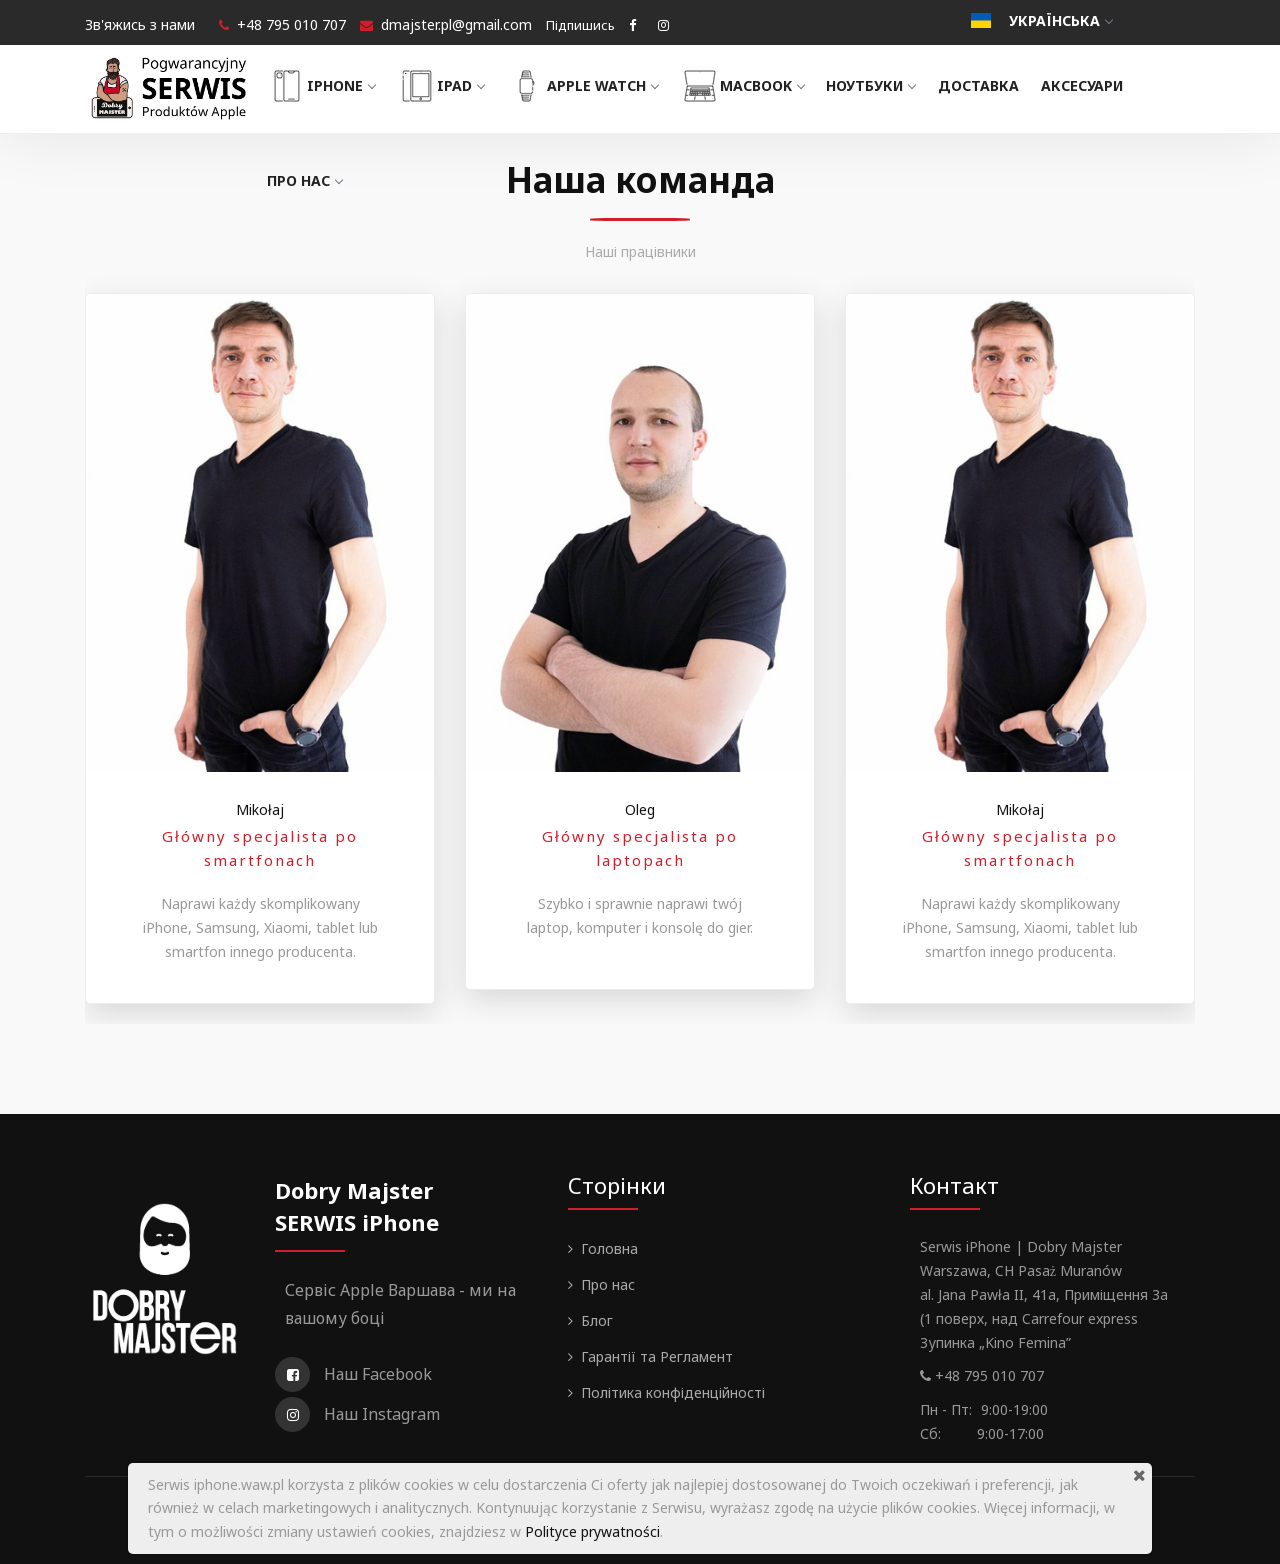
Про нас (313, 180)
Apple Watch (591, 86)
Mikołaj (260, 809)
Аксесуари (1091, 85)
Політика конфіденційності (673, 1392)
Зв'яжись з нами (140, 24)
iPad (449, 86)
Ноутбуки (880, 85)
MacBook (751, 86)
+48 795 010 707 (291, 24)
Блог (597, 1320)
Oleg (640, 809)
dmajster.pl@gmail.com (456, 24)
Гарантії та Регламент (657, 1356)
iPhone (330, 86)
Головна (609, 1248)
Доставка (987, 85)
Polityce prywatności (592, 1531)
